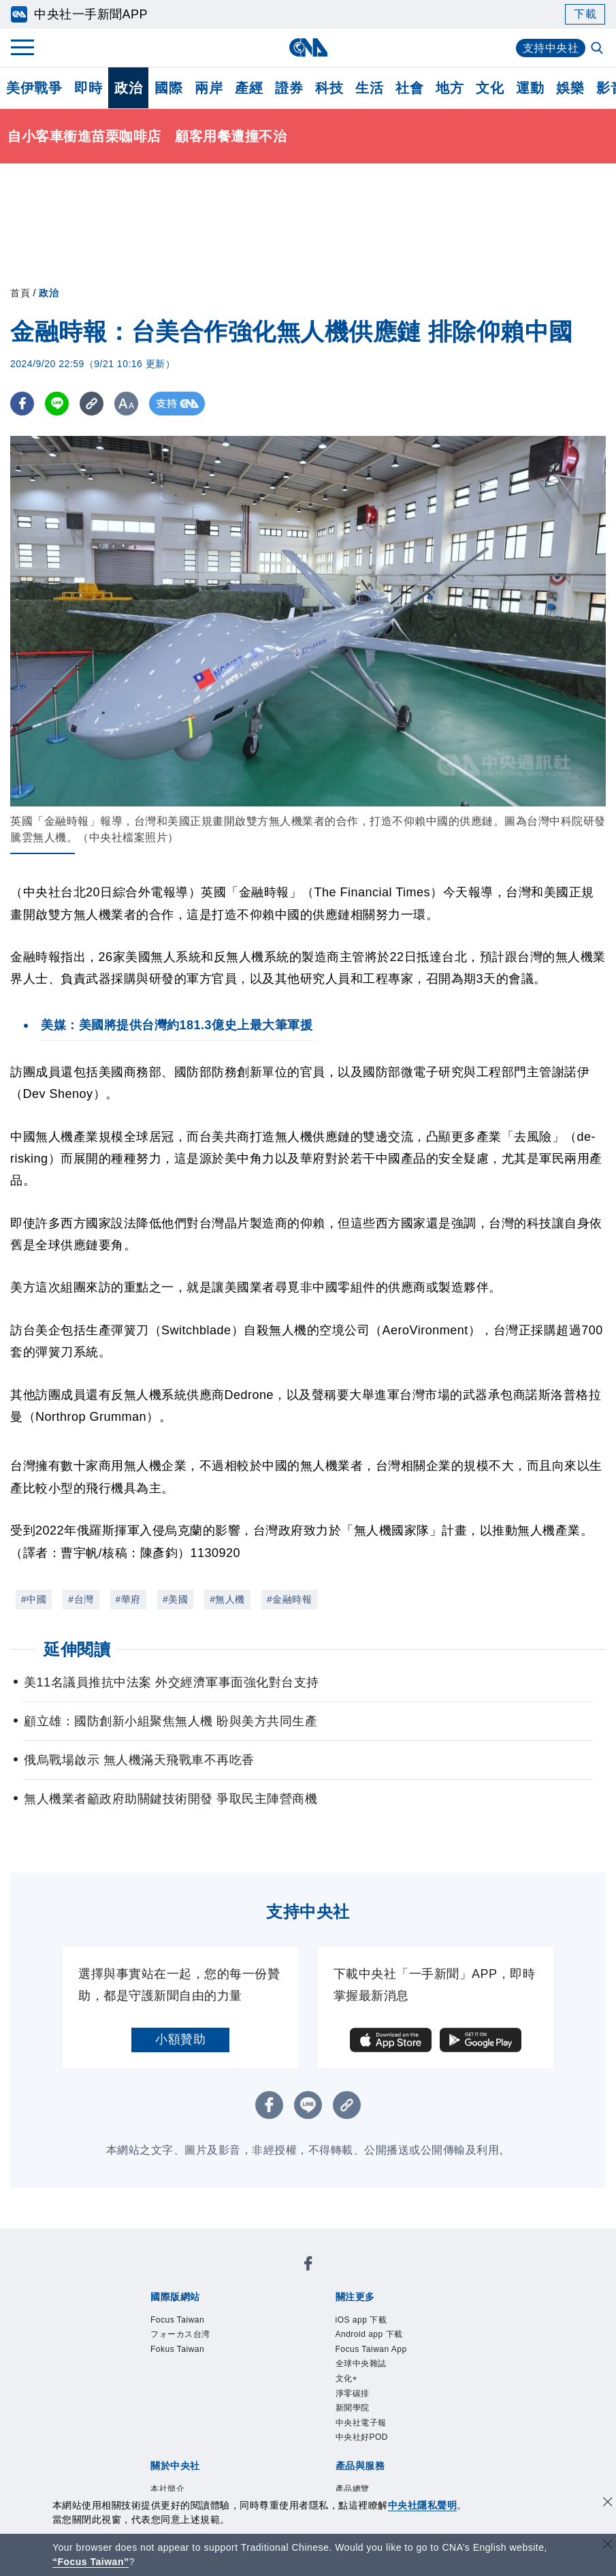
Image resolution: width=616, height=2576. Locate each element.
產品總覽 (353, 2489)
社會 (409, 87)
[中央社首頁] (308, 47)
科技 (329, 87)
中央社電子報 (361, 2423)
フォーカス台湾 (180, 2334)
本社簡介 (167, 2489)
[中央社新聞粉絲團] (308, 2265)
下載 (585, 14)
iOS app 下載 (361, 2320)
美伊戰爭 (34, 87)
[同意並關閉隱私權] (608, 2503)
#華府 (128, 1599)
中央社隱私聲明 (422, 2505)
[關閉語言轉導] (608, 2546)
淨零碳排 (353, 2393)
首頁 (20, 292)
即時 (88, 87)
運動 (530, 87)
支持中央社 (551, 48)
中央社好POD (362, 2437)
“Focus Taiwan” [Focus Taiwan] (90, 2561)
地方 (450, 87)
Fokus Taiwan (177, 2349)
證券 (289, 87)
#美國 (175, 1599)
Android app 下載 (369, 2334)
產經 (249, 87)
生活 (369, 87)
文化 (490, 87)
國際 (168, 87)
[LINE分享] (57, 403)
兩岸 (209, 87)
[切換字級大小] (126, 403)
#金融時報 (289, 1599)
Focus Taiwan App (371, 2349)
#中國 (33, 1599)
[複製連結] (91, 403)
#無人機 (227, 1599)
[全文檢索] (598, 49)
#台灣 (80, 1599)
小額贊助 (180, 2039)
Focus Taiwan (177, 2320)
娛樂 (570, 87)
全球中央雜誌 (361, 2363)
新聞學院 (353, 2408)
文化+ (347, 2378)
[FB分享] (22, 403)
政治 (128, 87)
